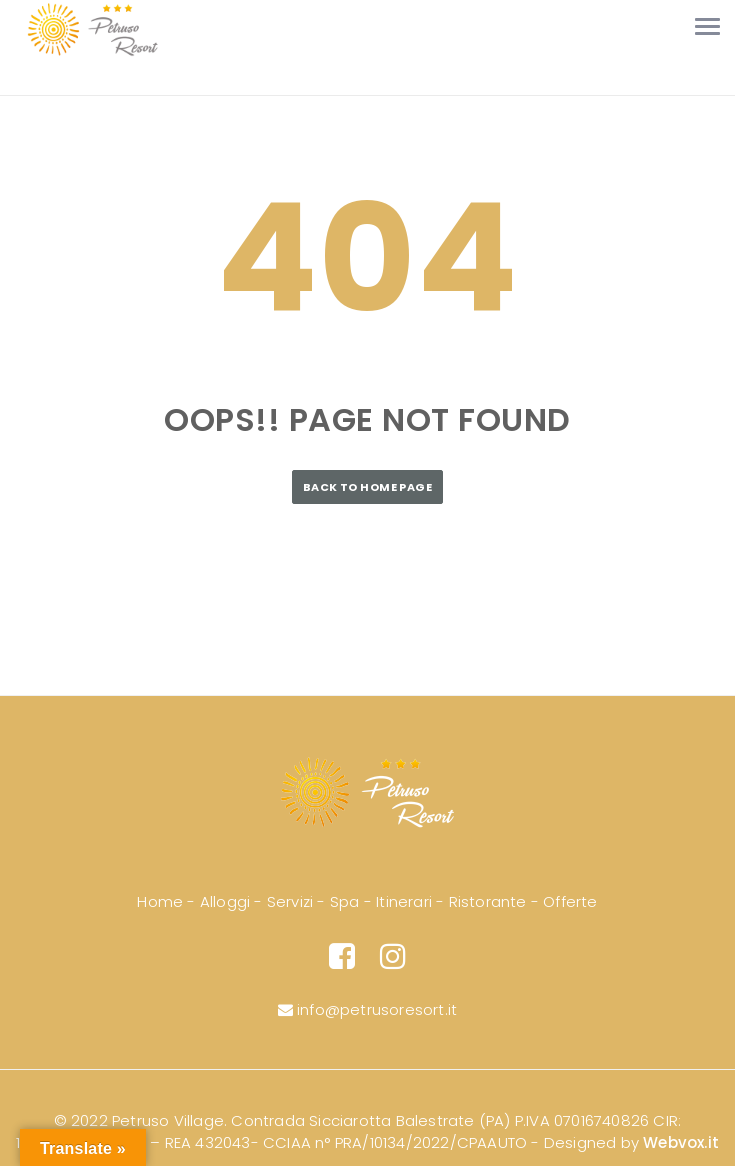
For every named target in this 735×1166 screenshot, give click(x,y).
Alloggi (225, 901)
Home (160, 901)
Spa (345, 901)
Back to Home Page (367, 487)
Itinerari (404, 901)
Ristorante (488, 901)
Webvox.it (681, 1142)
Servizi (290, 901)
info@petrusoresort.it (368, 1009)
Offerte (570, 901)
